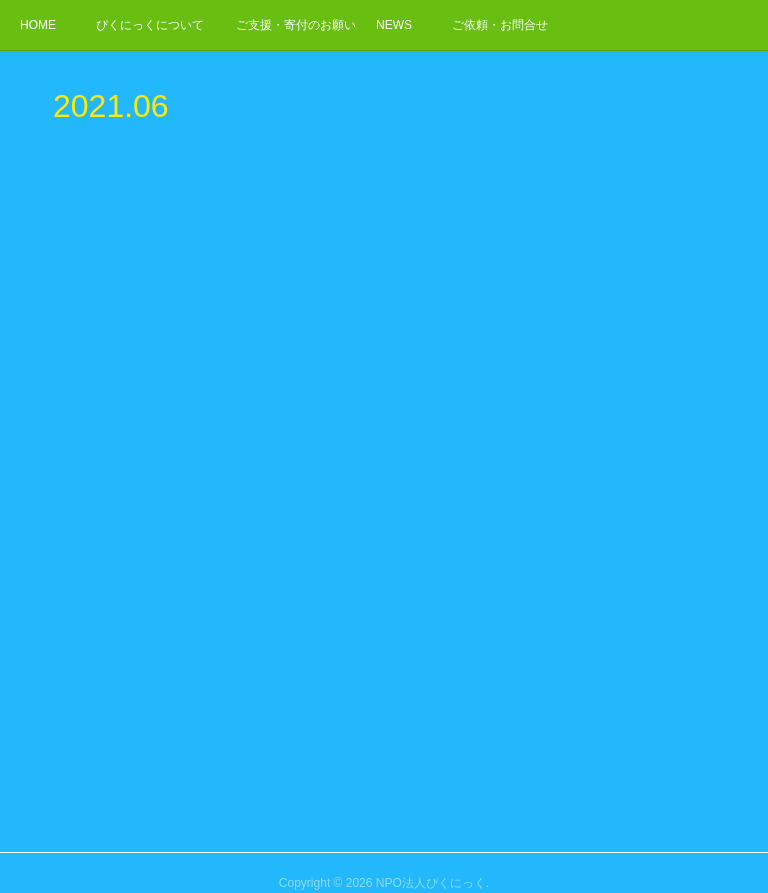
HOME (38, 25)
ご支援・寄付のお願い (296, 25)
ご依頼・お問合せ (500, 25)
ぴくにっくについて (150, 25)
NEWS (394, 25)
